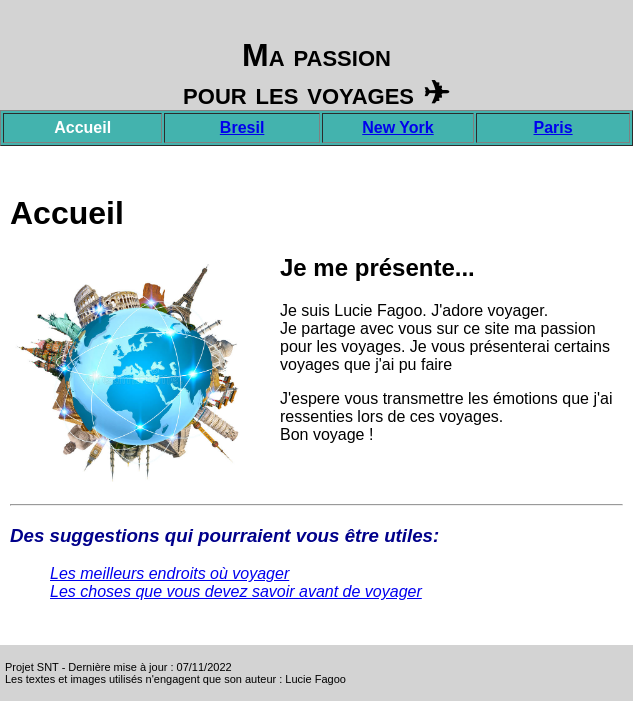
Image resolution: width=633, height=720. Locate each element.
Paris (553, 127)
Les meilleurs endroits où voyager (169, 573)
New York (397, 127)
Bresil (242, 127)
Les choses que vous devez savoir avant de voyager (236, 591)
